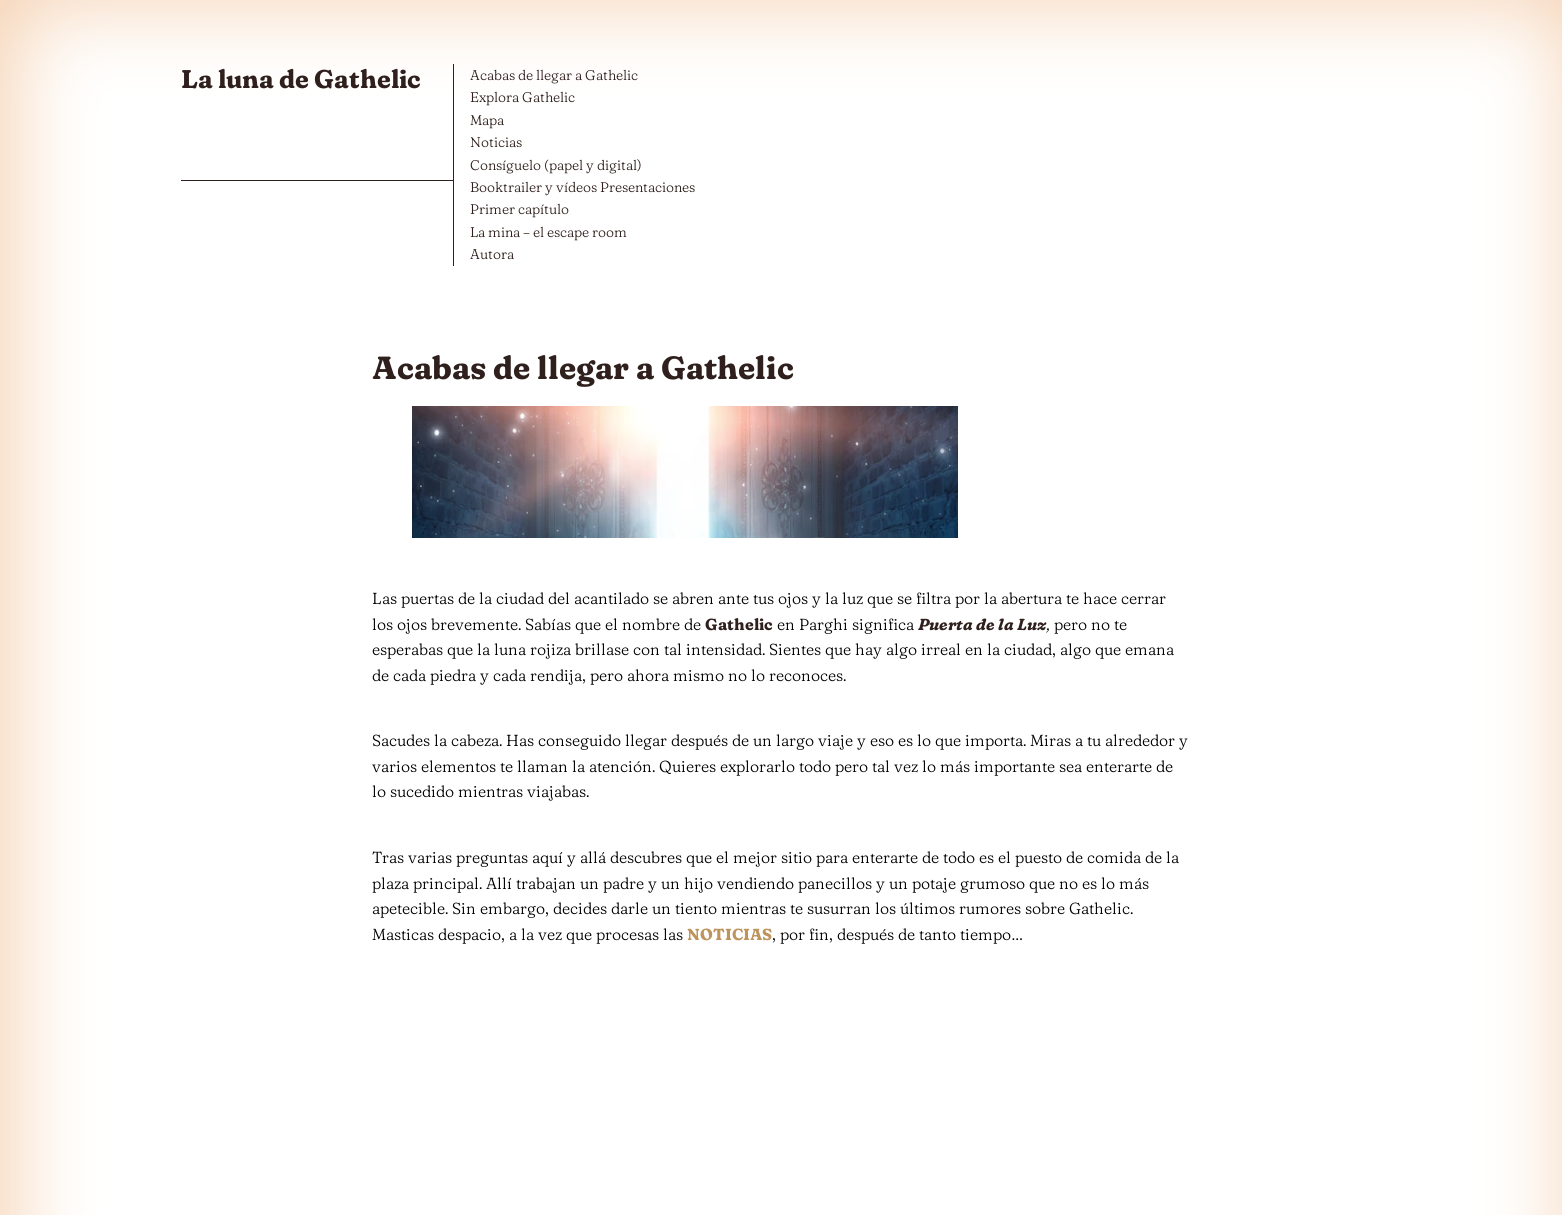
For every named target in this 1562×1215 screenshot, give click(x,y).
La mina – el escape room (548, 232)
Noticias (496, 142)
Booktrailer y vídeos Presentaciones (582, 187)
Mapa (487, 120)
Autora (492, 254)
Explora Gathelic (522, 97)
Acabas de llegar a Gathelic (554, 75)
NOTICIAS (729, 934)
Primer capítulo (519, 209)
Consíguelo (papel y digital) (556, 165)
